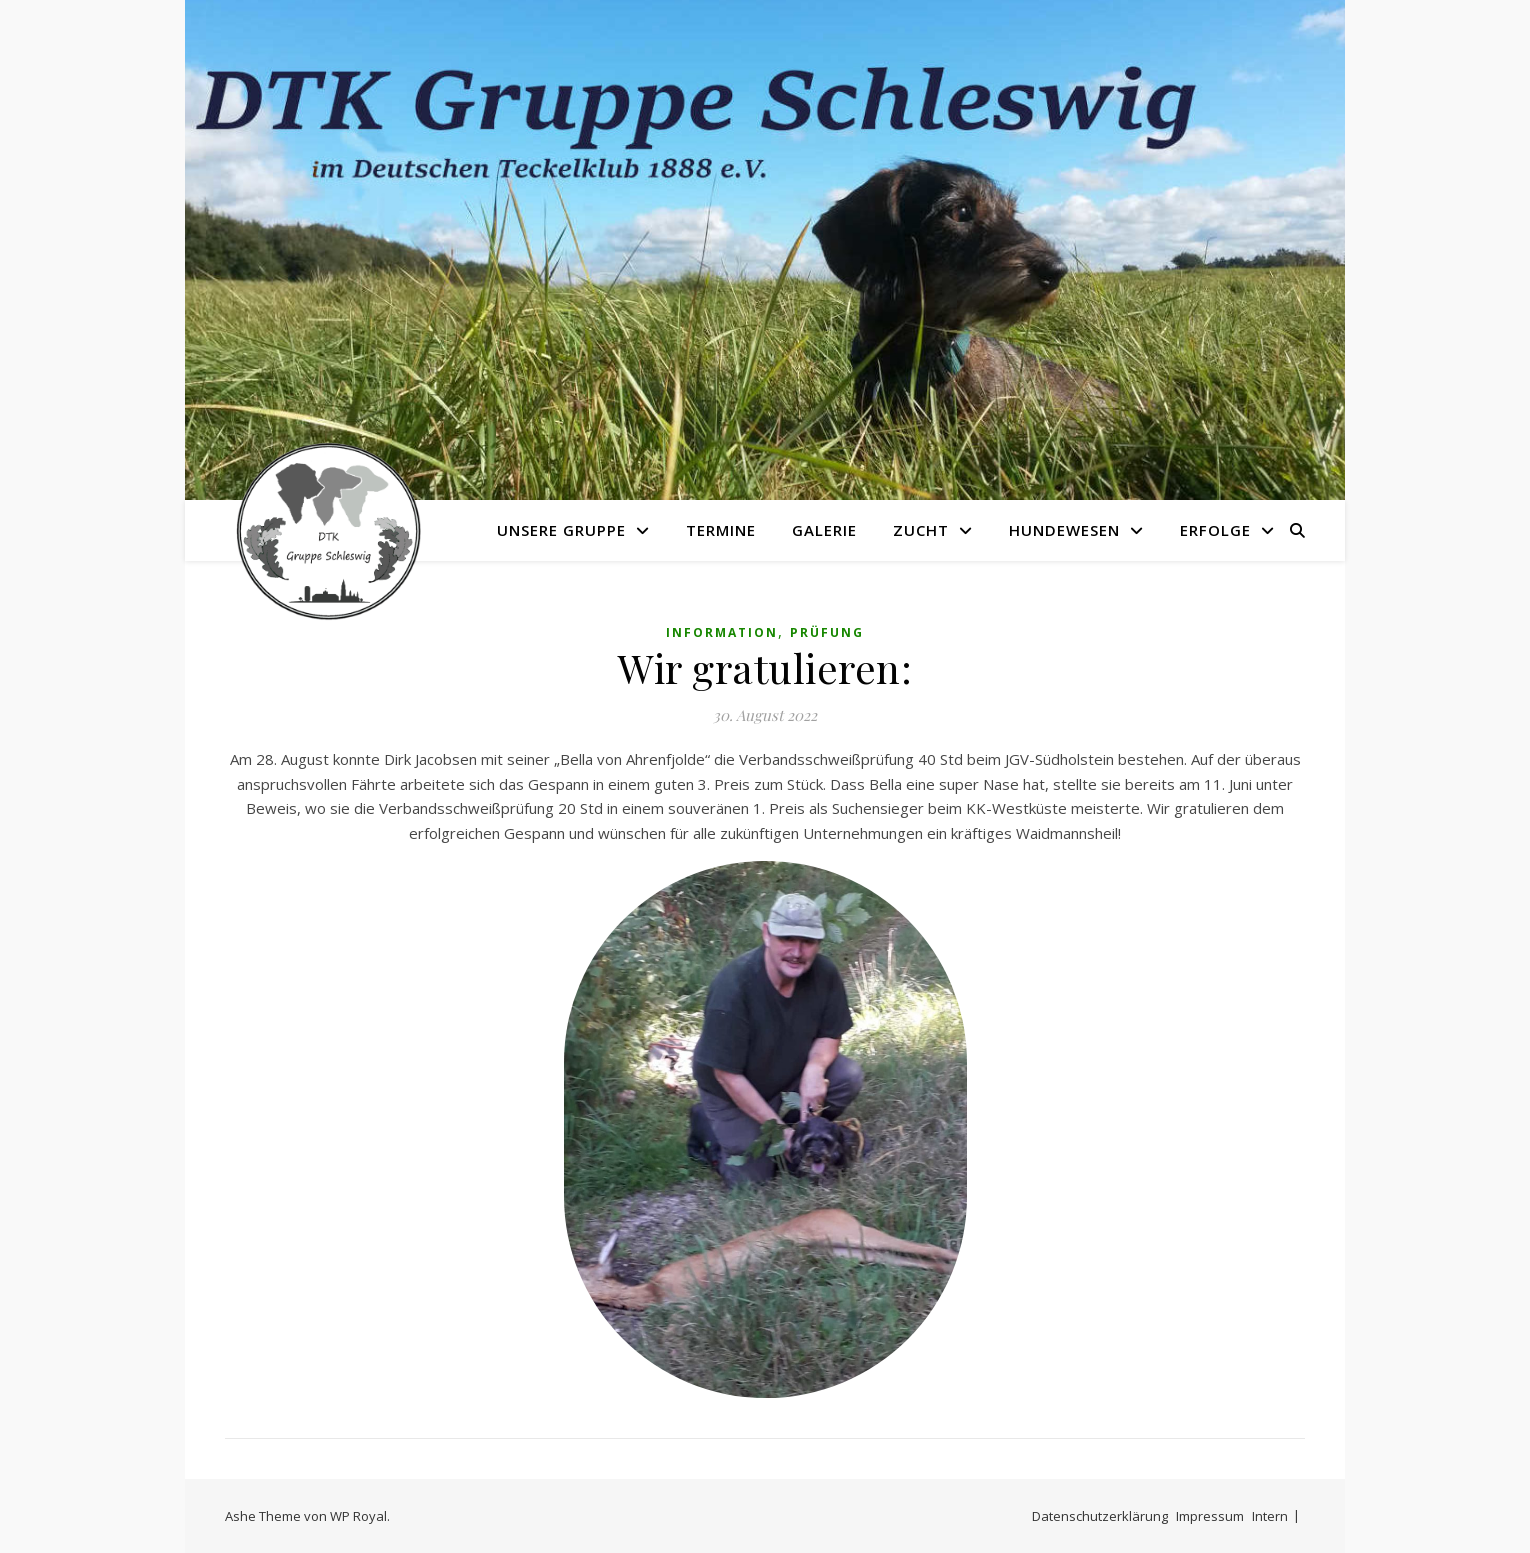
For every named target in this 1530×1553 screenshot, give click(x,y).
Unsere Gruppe (561, 530)
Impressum (1210, 1516)
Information (722, 632)
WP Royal (358, 1516)
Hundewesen (1064, 530)
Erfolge (1215, 530)
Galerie (824, 530)
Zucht (921, 530)
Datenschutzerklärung (1100, 1516)
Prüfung (827, 632)
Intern (1270, 1516)
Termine (721, 530)
